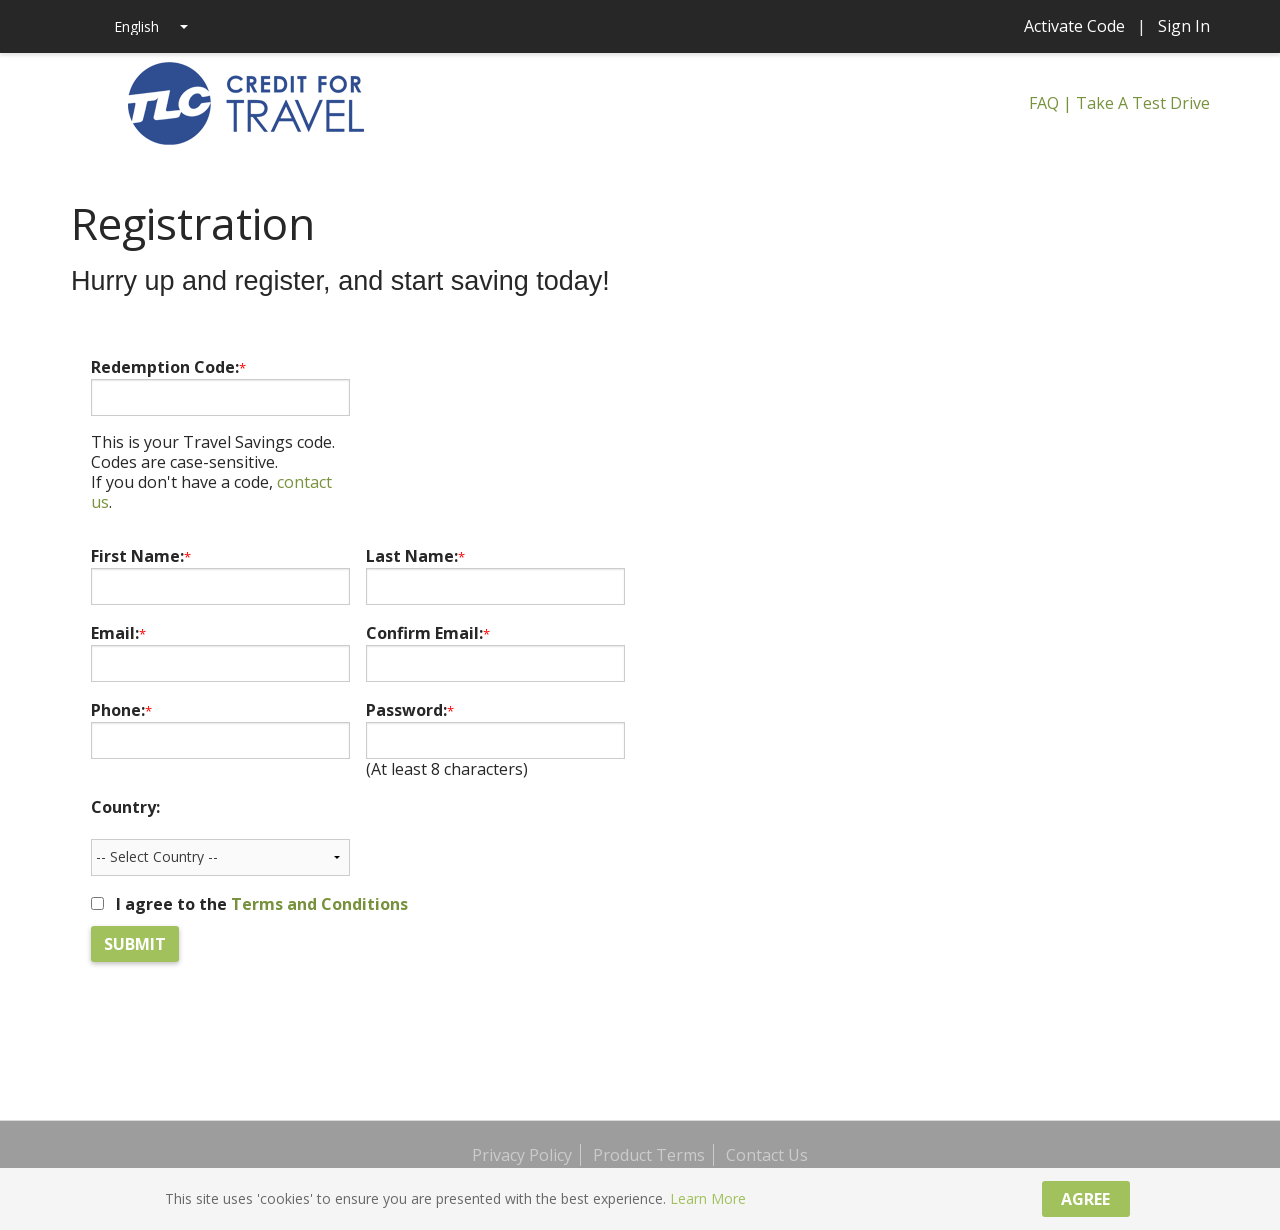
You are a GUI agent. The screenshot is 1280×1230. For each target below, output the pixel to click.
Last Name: (415, 556)
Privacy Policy (522, 1155)
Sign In (1184, 26)
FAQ (1044, 103)
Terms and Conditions (319, 904)
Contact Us (767, 1155)
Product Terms (649, 1155)
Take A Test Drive (1143, 103)
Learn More (708, 1198)
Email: (118, 633)
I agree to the (262, 904)
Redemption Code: (168, 367)
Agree (1085, 1199)
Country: (125, 807)
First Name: (141, 556)
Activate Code (1074, 26)
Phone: (121, 710)
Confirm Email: (428, 633)
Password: (410, 710)
